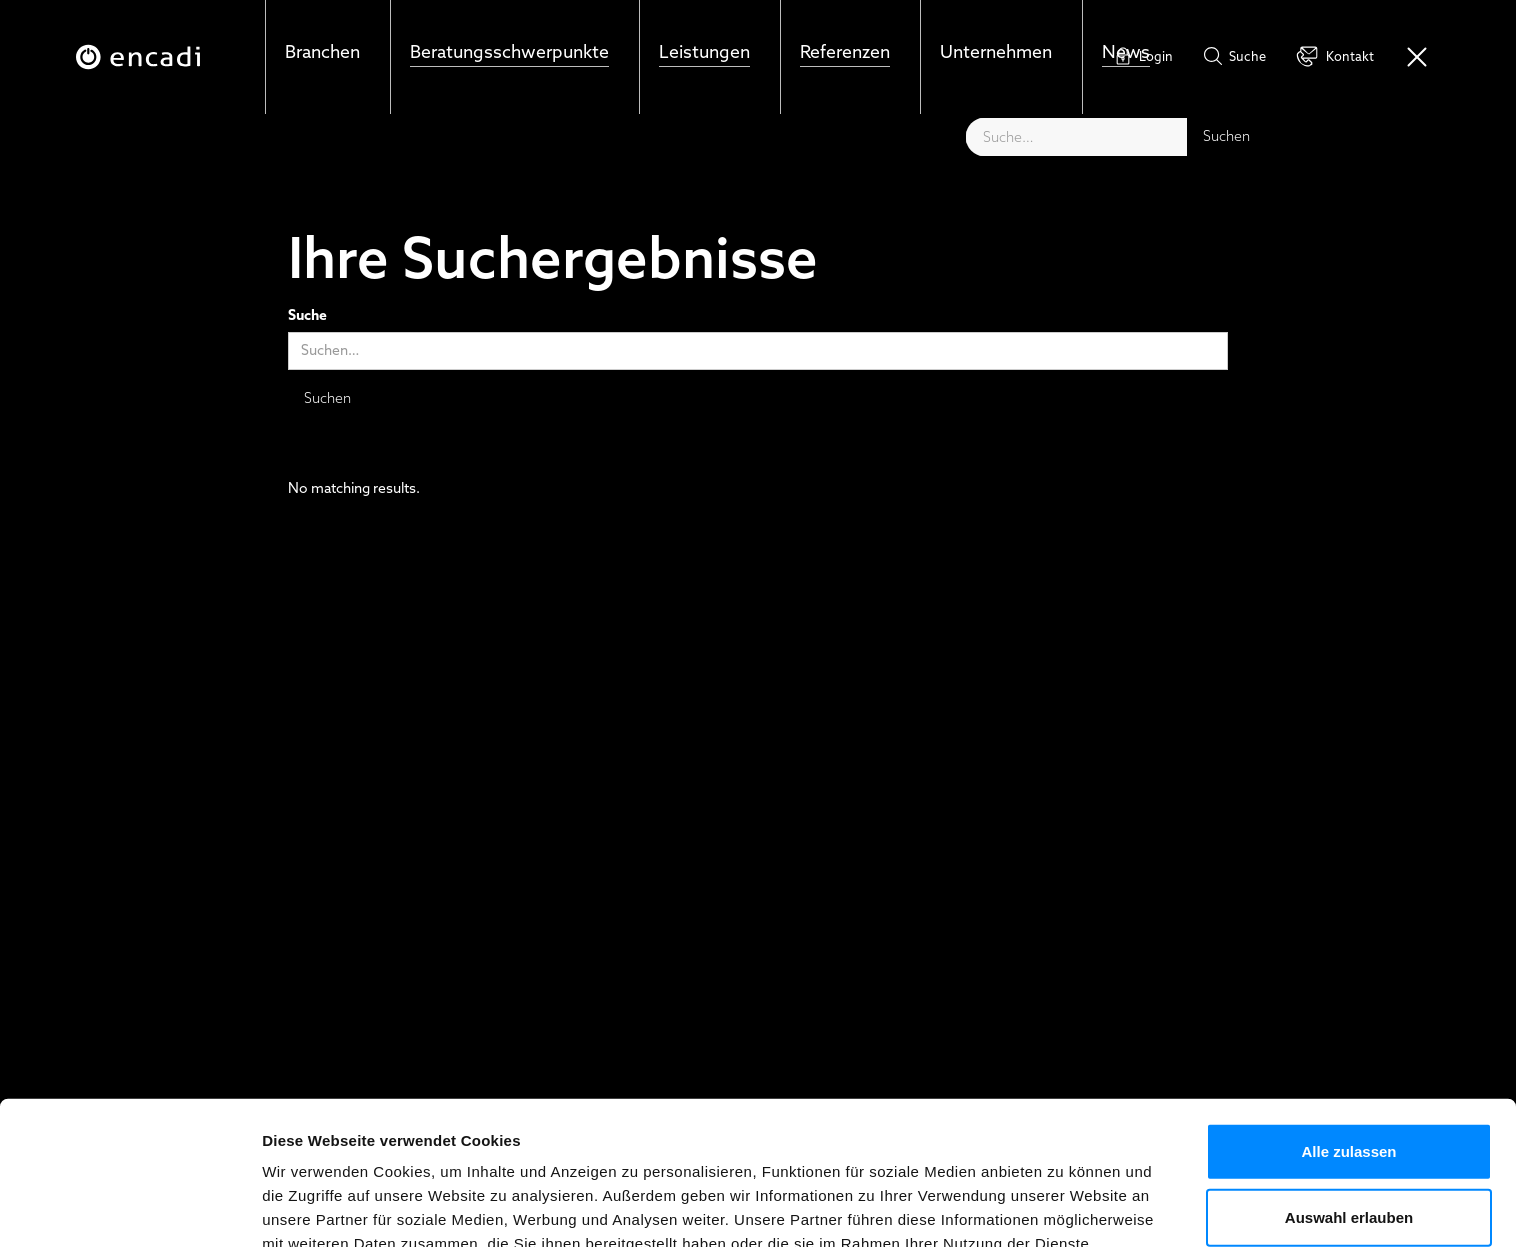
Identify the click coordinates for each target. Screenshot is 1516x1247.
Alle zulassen (1348, 1026)
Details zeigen (1063, 1207)
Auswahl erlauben (1349, 1092)
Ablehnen (1349, 1157)
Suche (307, 316)
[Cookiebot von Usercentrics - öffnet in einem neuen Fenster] (129, 1208)
